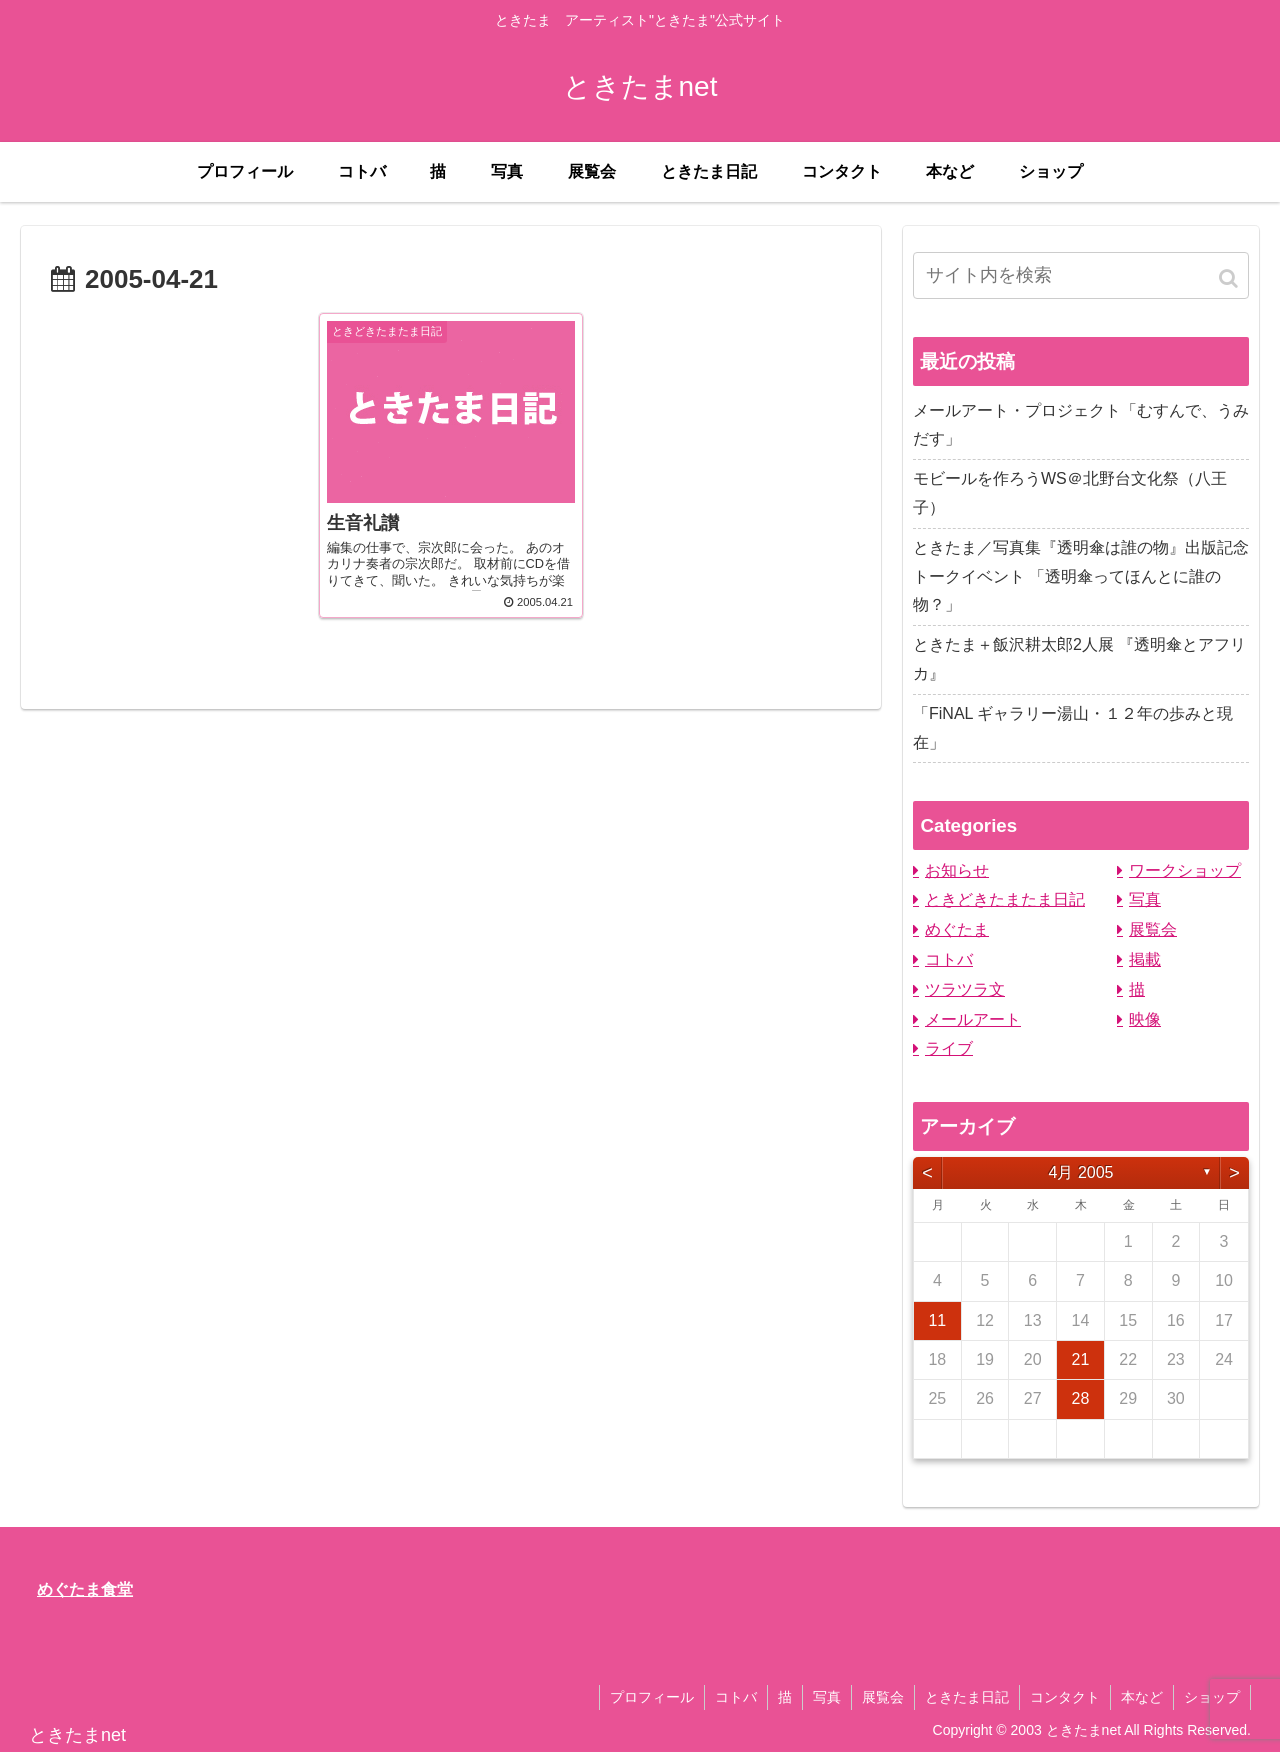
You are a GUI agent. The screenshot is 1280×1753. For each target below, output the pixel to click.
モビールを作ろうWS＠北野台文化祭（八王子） (1070, 493)
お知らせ (957, 870)
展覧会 (1153, 929)
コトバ (949, 959)
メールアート (973, 1019)
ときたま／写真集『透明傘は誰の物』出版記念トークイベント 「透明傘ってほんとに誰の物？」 (1081, 576)
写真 (1145, 899)
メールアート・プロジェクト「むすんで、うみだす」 (1081, 425)
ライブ (949, 1048)
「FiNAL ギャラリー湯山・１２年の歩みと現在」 (1073, 728)
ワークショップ (1185, 870)
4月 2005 (1081, 1172)
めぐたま (957, 929)
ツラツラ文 (965, 989)
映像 (1145, 1019)
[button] (1230, 278)
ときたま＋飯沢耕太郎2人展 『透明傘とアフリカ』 (1079, 659)
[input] (1081, 275)
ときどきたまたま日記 (1005, 899)
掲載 (1145, 959)
